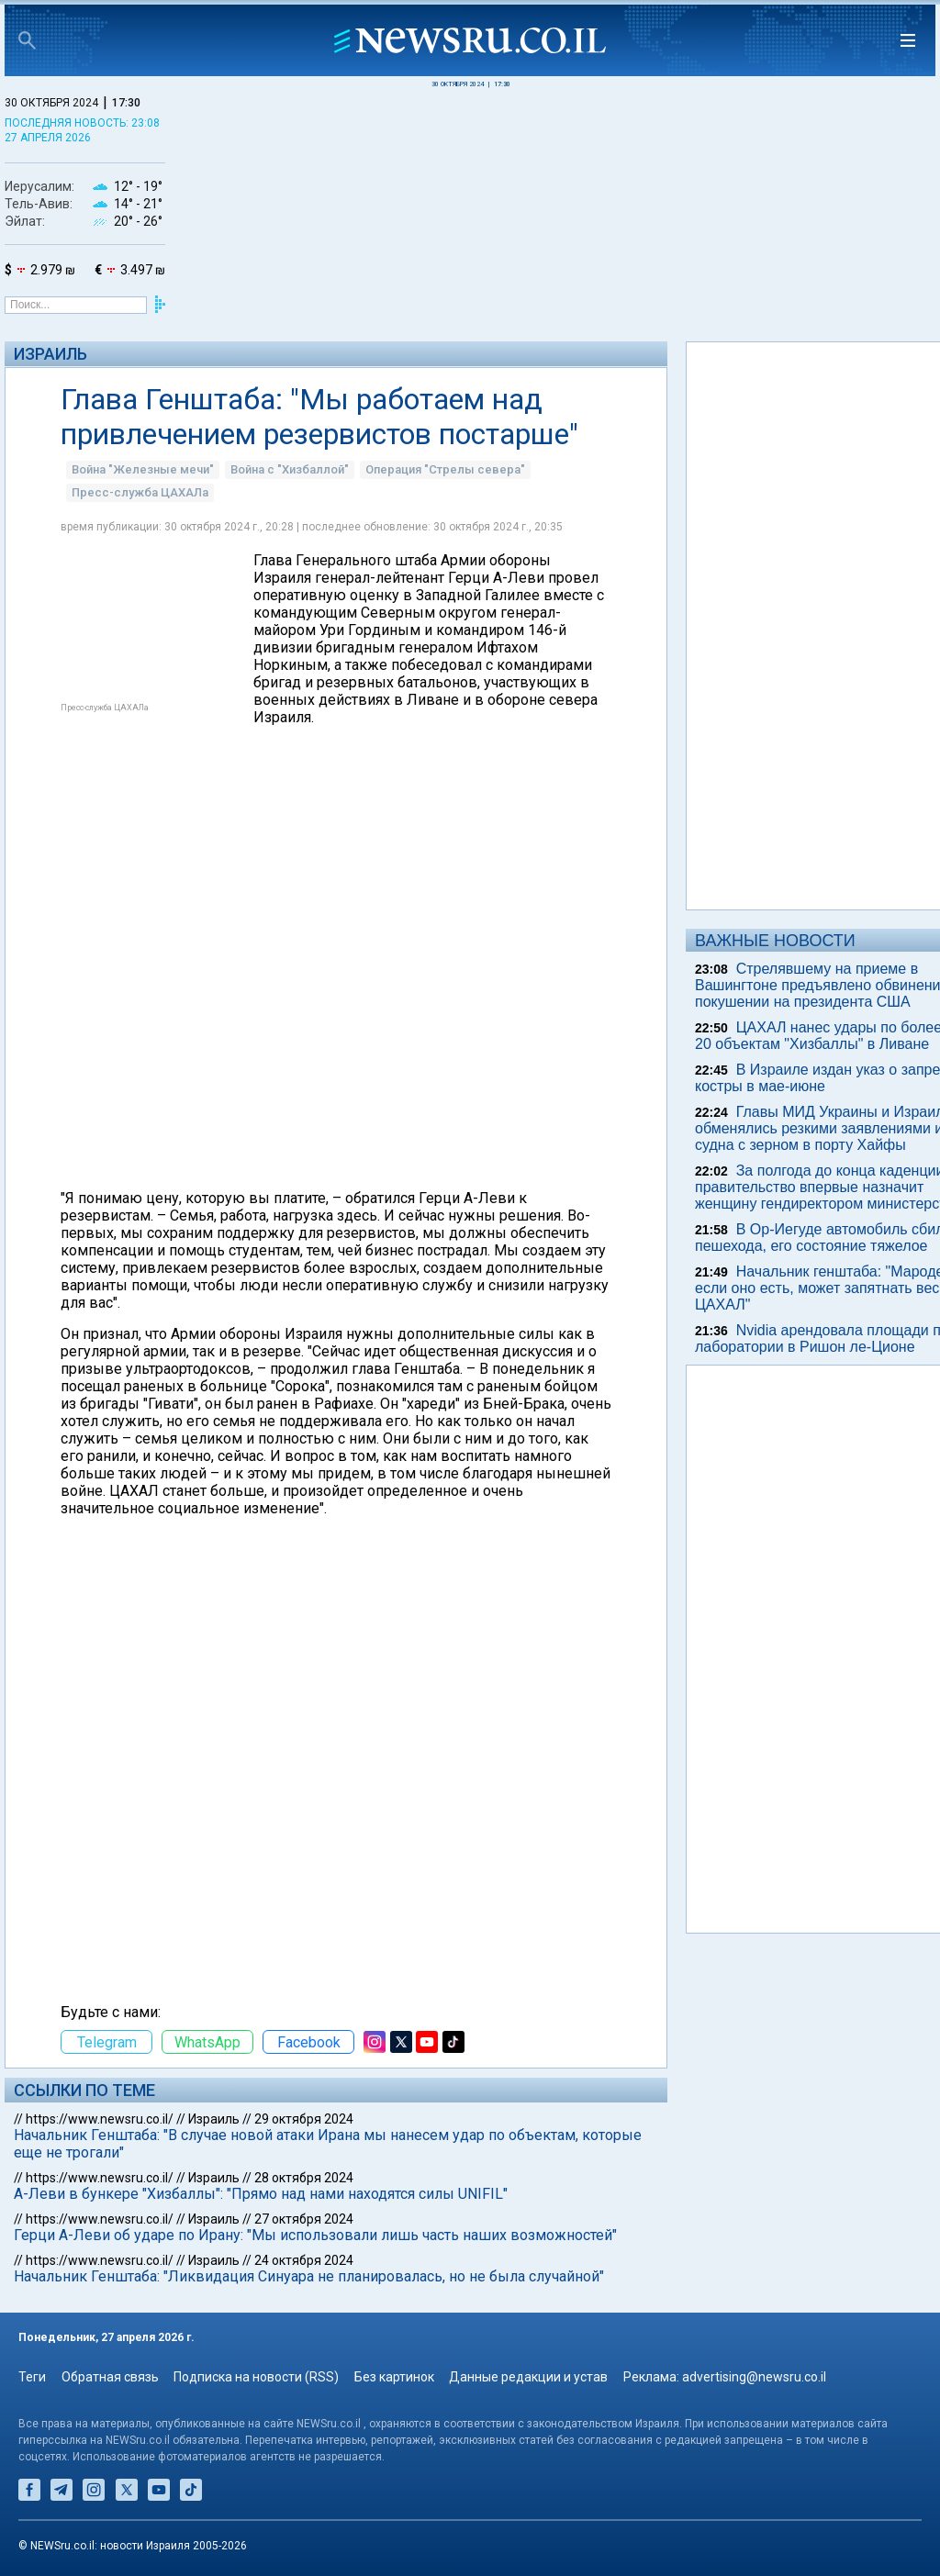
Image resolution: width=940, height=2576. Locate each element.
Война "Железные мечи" (143, 469)
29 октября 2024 (303, 2119)
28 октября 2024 (303, 2177)
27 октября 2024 (303, 2219)
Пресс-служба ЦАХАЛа (140, 492)
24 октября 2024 (303, 2260)
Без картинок (394, 2377)
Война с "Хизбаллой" (289, 469)
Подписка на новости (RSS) (256, 2377)
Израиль (50, 353)
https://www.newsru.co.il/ (99, 2119)
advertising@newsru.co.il (754, 2377)
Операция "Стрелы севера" (445, 469)
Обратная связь (110, 2377)
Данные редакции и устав (528, 2377)
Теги (32, 2377)
